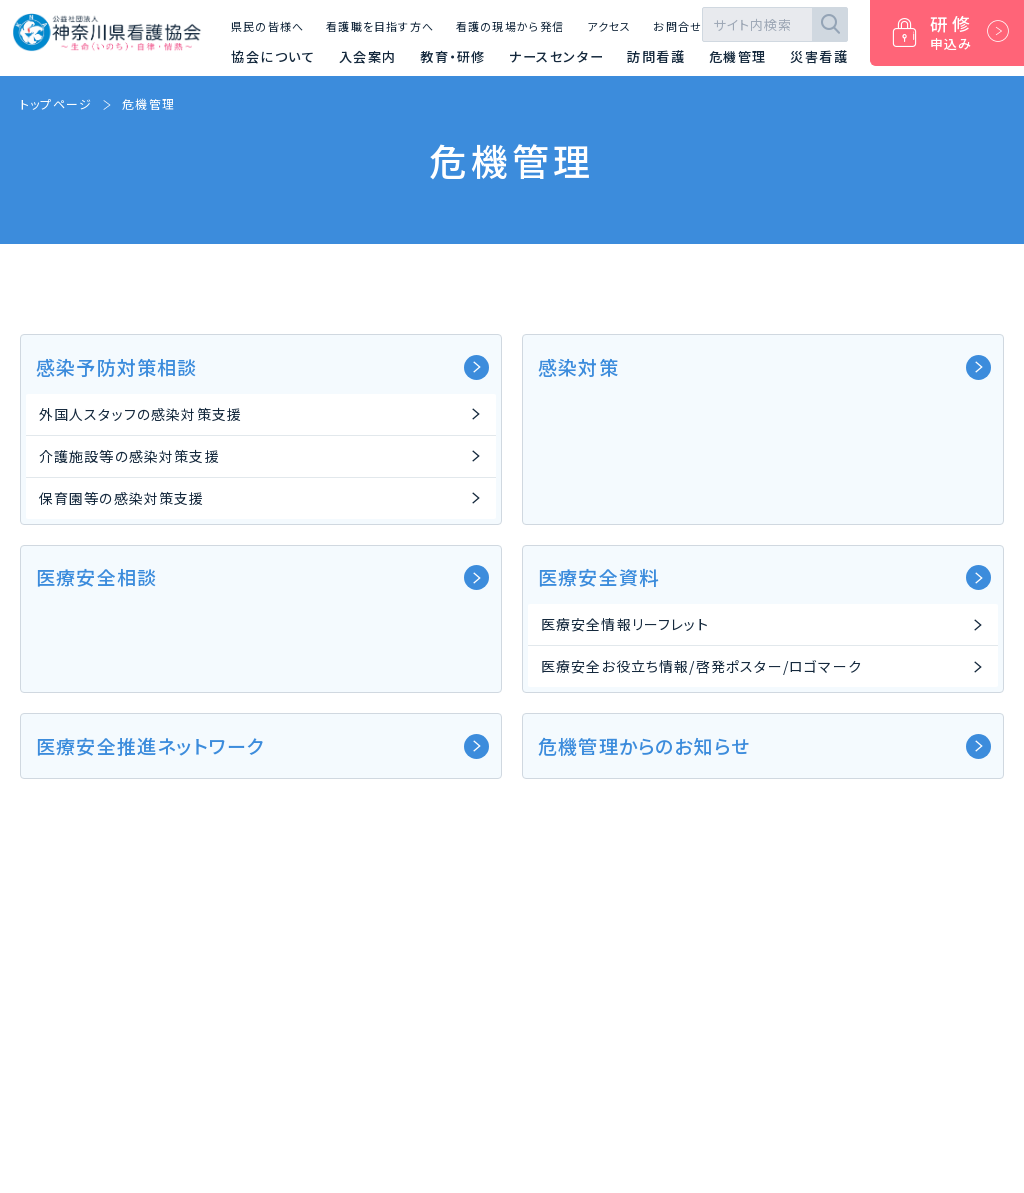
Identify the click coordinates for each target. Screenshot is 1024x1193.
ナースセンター (556, 56)
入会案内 (368, 56)
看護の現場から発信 (510, 26)
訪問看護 (656, 56)
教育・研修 (453, 56)
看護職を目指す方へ (380, 26)
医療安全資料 (764, 576)
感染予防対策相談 (262, 366)
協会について (273, 56)
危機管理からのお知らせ (764, 745)
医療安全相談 (262, 576)
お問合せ (677, 26)
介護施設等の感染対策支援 (129, 456)
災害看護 (819, 56)
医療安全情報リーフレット (625, 624)
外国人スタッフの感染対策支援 (141, 414)
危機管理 (738, 56)
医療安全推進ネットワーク (262, 745)
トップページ (56, 103)
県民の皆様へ (267, 26)
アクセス (609, 26)
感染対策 (764, 366)
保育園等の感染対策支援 (122, 498)
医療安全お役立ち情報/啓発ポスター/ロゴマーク (702, 666)
